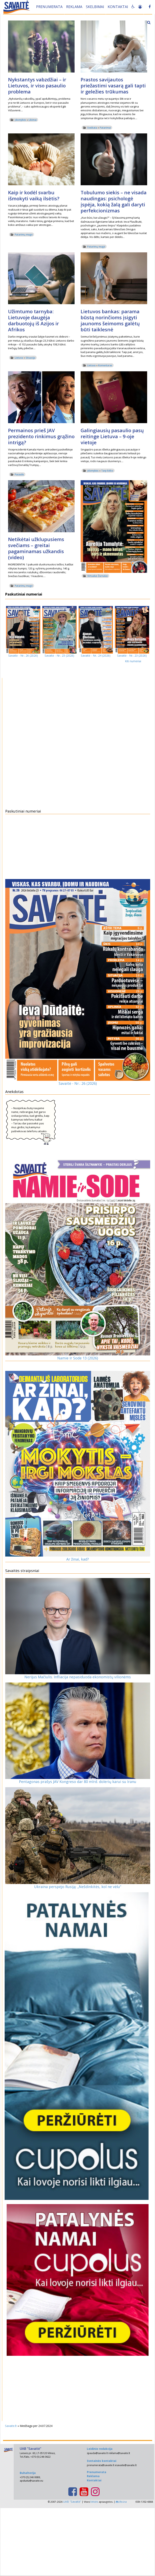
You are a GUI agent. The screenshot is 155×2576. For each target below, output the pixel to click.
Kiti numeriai (133, 661)
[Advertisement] (77, 708)
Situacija (30, 357)
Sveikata (92, 127)
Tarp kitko (107, 470)
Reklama (74, 6)
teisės (94, 2501)
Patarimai (105, 127)
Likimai (33, 120)
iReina (121, 2501)
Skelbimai (95, 6)
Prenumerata (49, 6)
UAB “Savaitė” (72, 2501)
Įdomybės (20, 120)
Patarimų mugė (24, 234)
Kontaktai (118, 6)
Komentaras (105, 365)
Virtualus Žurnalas (97, 576)
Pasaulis (19, 474)
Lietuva (19, 357)
